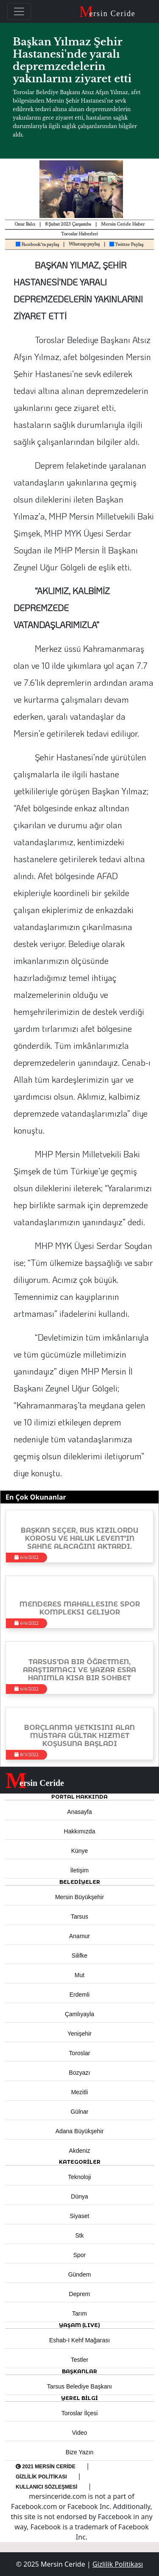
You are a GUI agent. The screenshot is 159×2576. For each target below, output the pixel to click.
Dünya (79, 2196)
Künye (79, 1850)
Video (79, 2432)
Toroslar (79, 2053)
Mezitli (79, 2092)
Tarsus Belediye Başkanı (79, 2386)
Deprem (79, 2294)
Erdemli (79, 1994)
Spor (79, 2255)
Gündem (79, 2274)
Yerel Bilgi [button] (79, 2398)
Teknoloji (79, 2177)
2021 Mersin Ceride (45, 2467)
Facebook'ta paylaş (37, 245)
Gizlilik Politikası (41, 2477)
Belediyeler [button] (79, 1882)
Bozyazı (79, 2072)
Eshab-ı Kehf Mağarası (79, 2340)
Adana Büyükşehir (80, 2131)
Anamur (79, 1936)
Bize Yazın (80, 2452)
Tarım (79, 2313)
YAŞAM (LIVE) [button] (79, 2325)
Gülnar (79, 2111)
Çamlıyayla (79, 2014)
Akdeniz (79, 2150)
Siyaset (79, 2216)
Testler (79, 2359)
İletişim (79, 1870)
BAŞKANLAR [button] (79, 2371)
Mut (79, 1975)
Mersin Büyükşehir (79, 1897)
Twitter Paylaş (126, 245)
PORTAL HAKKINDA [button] (79, 1797)
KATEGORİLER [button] (79, 2162)
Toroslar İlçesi (79, 2413)
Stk (79, 2235)
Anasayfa (79, 1811)
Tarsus (79, 1916)
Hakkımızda (79, 1831)
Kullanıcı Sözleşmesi (46, 2487)
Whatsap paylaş (84, 244)
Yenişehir (79, 2033)
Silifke (79, 1955)
